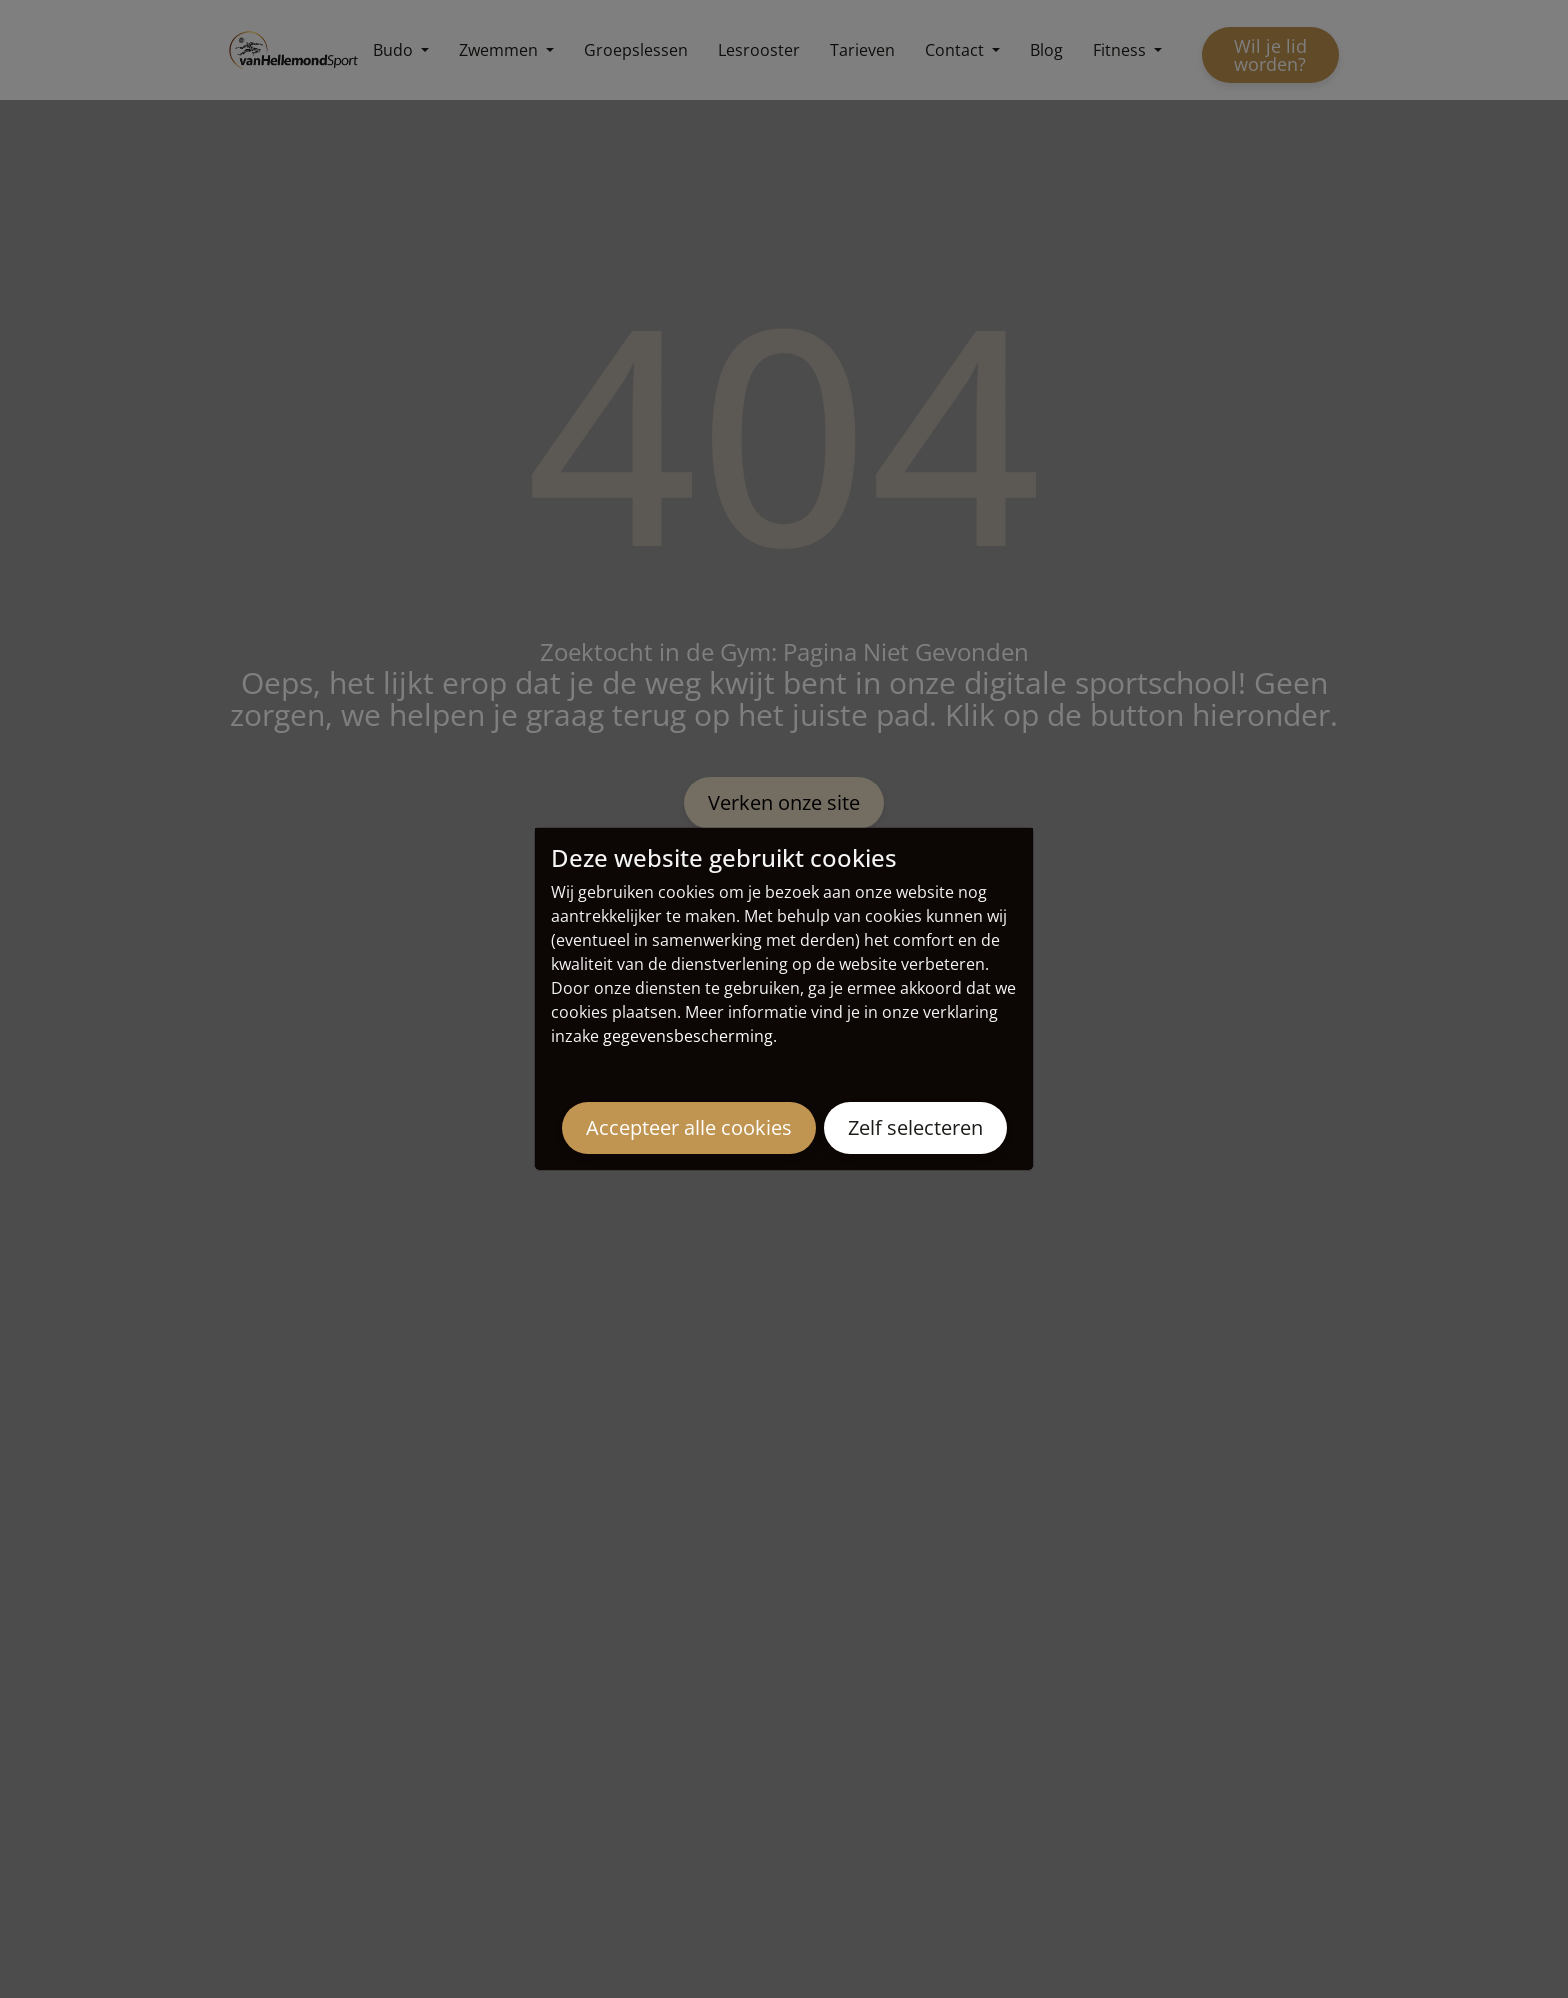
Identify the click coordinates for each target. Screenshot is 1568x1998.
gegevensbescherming (688, 1036)
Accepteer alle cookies (689, 1127)
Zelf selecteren (915, 1127)
